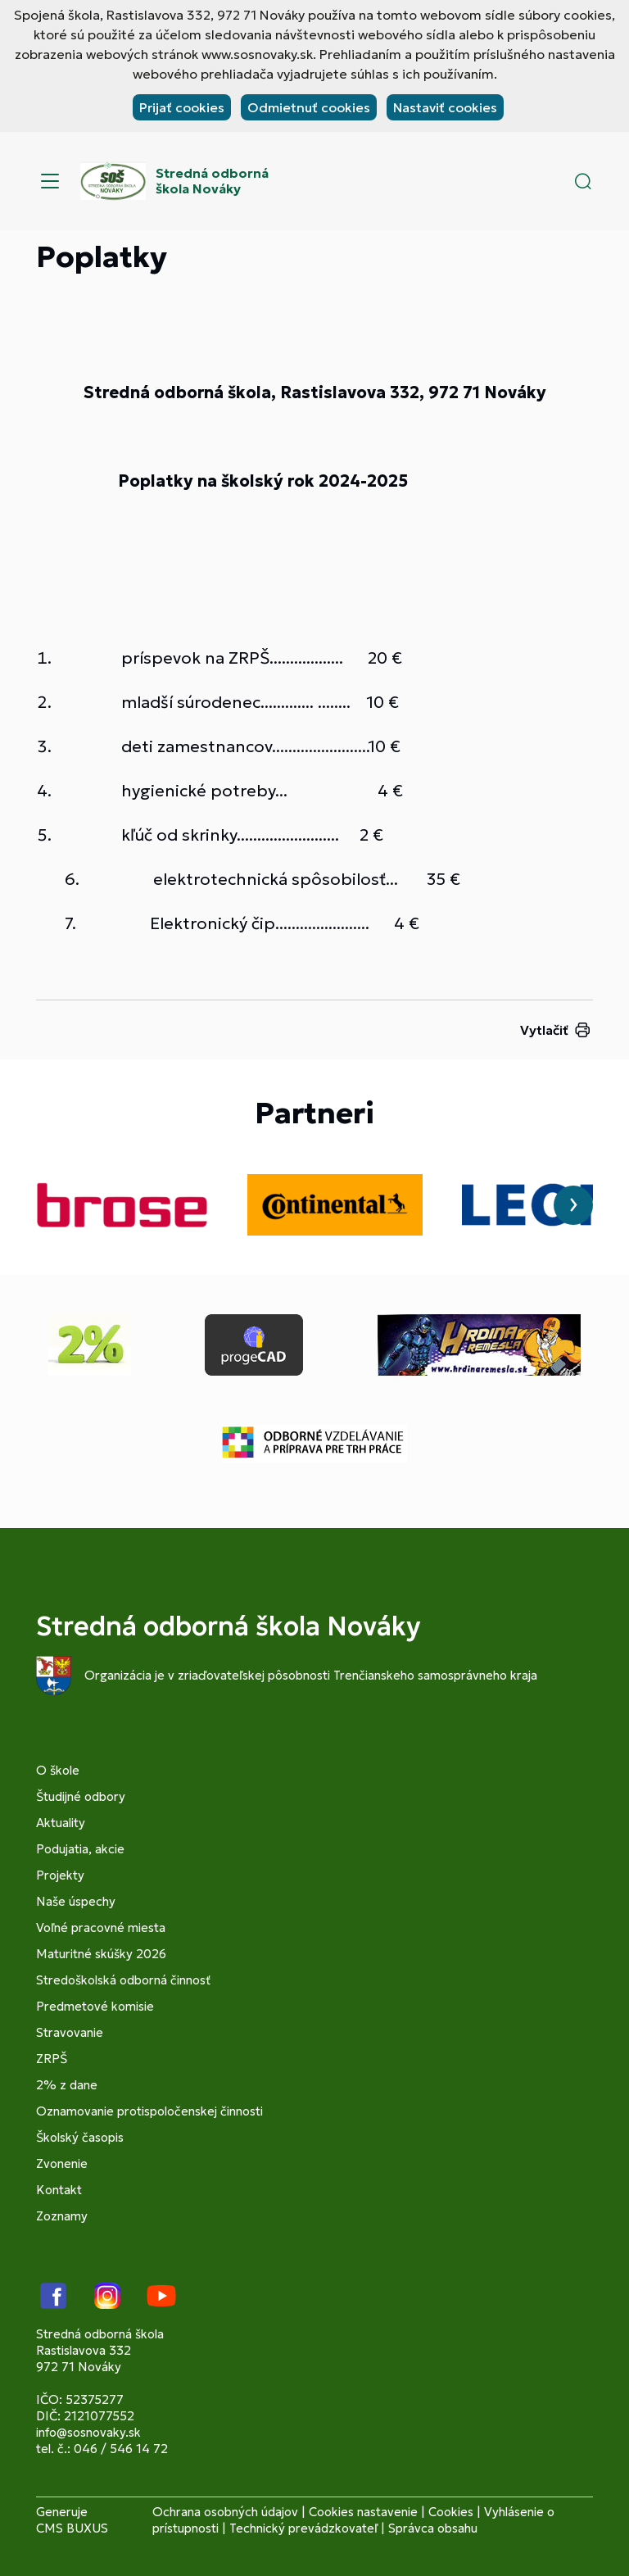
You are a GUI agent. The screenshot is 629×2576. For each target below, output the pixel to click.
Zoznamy (62, 2216)
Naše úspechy (75, 1901)
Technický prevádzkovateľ (303, 2528)
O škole (57, 1770)
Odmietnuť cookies (308, 107)
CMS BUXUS (72, 2528)
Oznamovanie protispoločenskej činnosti (149, 2111)
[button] (583, 181)
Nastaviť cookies (445, 107)
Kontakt (59, 2189)
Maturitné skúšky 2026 (101, 1953)
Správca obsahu (432, 2528)
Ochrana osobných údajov (225, 2511)
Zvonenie (62, 2163)
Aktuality (60, 1822)
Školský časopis (80, 2137)
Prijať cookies (181, 107)
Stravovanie (69, 2032)
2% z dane (66, 2085)
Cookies (450, 2511)
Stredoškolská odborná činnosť (123, 1980)
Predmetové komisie (95, 2006)
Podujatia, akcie (80, 1849)
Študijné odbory (80, 1796)
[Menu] (50, 181)
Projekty (60, 1875)
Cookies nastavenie (363, 2511)
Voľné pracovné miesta (100, 1927)
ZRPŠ (51, 2058)
